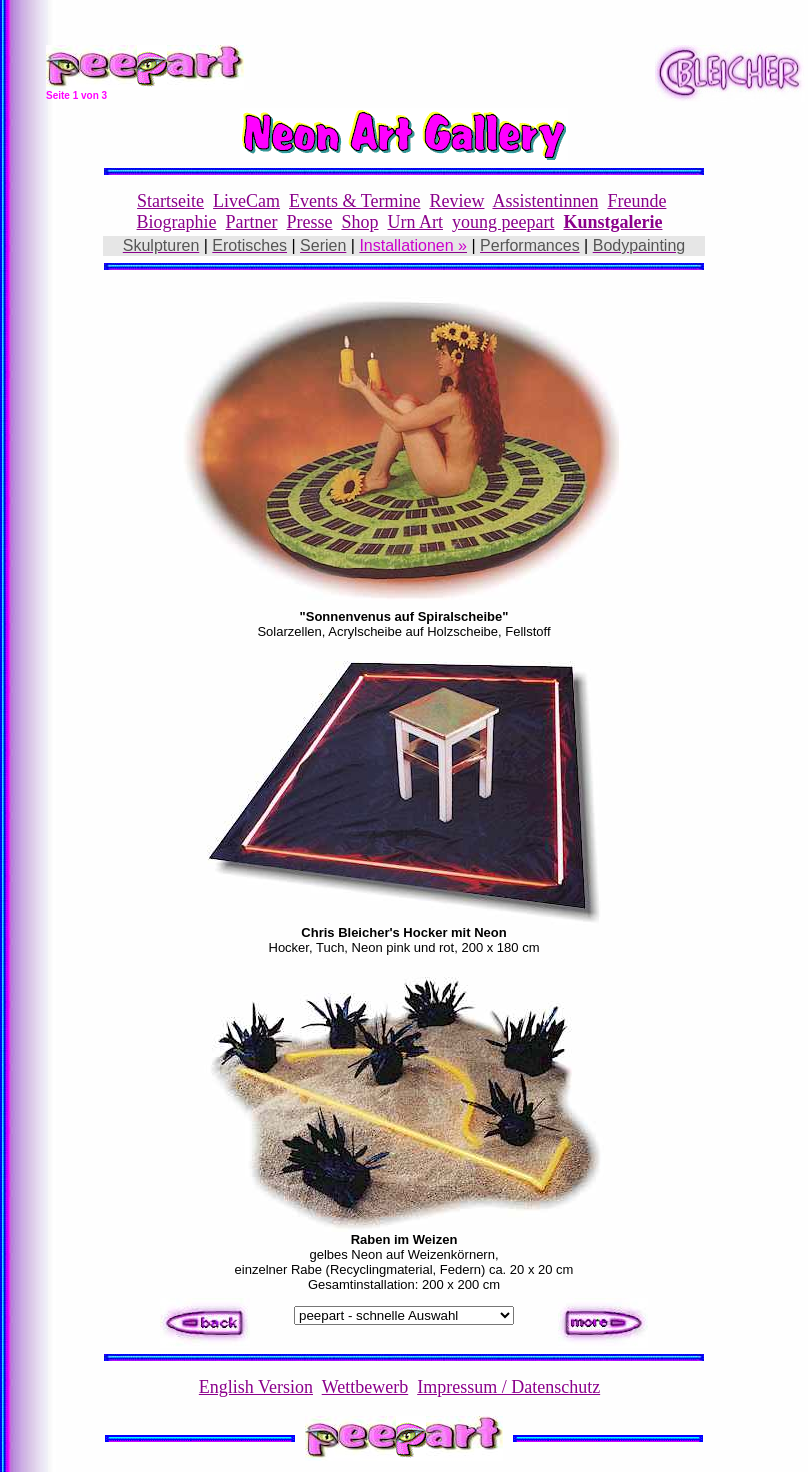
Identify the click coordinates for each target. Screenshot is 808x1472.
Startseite (170, 201)
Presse (309, 222)
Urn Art (416, 222)
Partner (252, 222)
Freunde (636, 201)
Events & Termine (354, 201)
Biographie (177, 222)
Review (456, 201)
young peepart (503, 222)
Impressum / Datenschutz (508, 1387)
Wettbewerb (365, 1387)
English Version (256, 1387)
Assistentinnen (545, 201)
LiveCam (246, 201)
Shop (359, 222)
